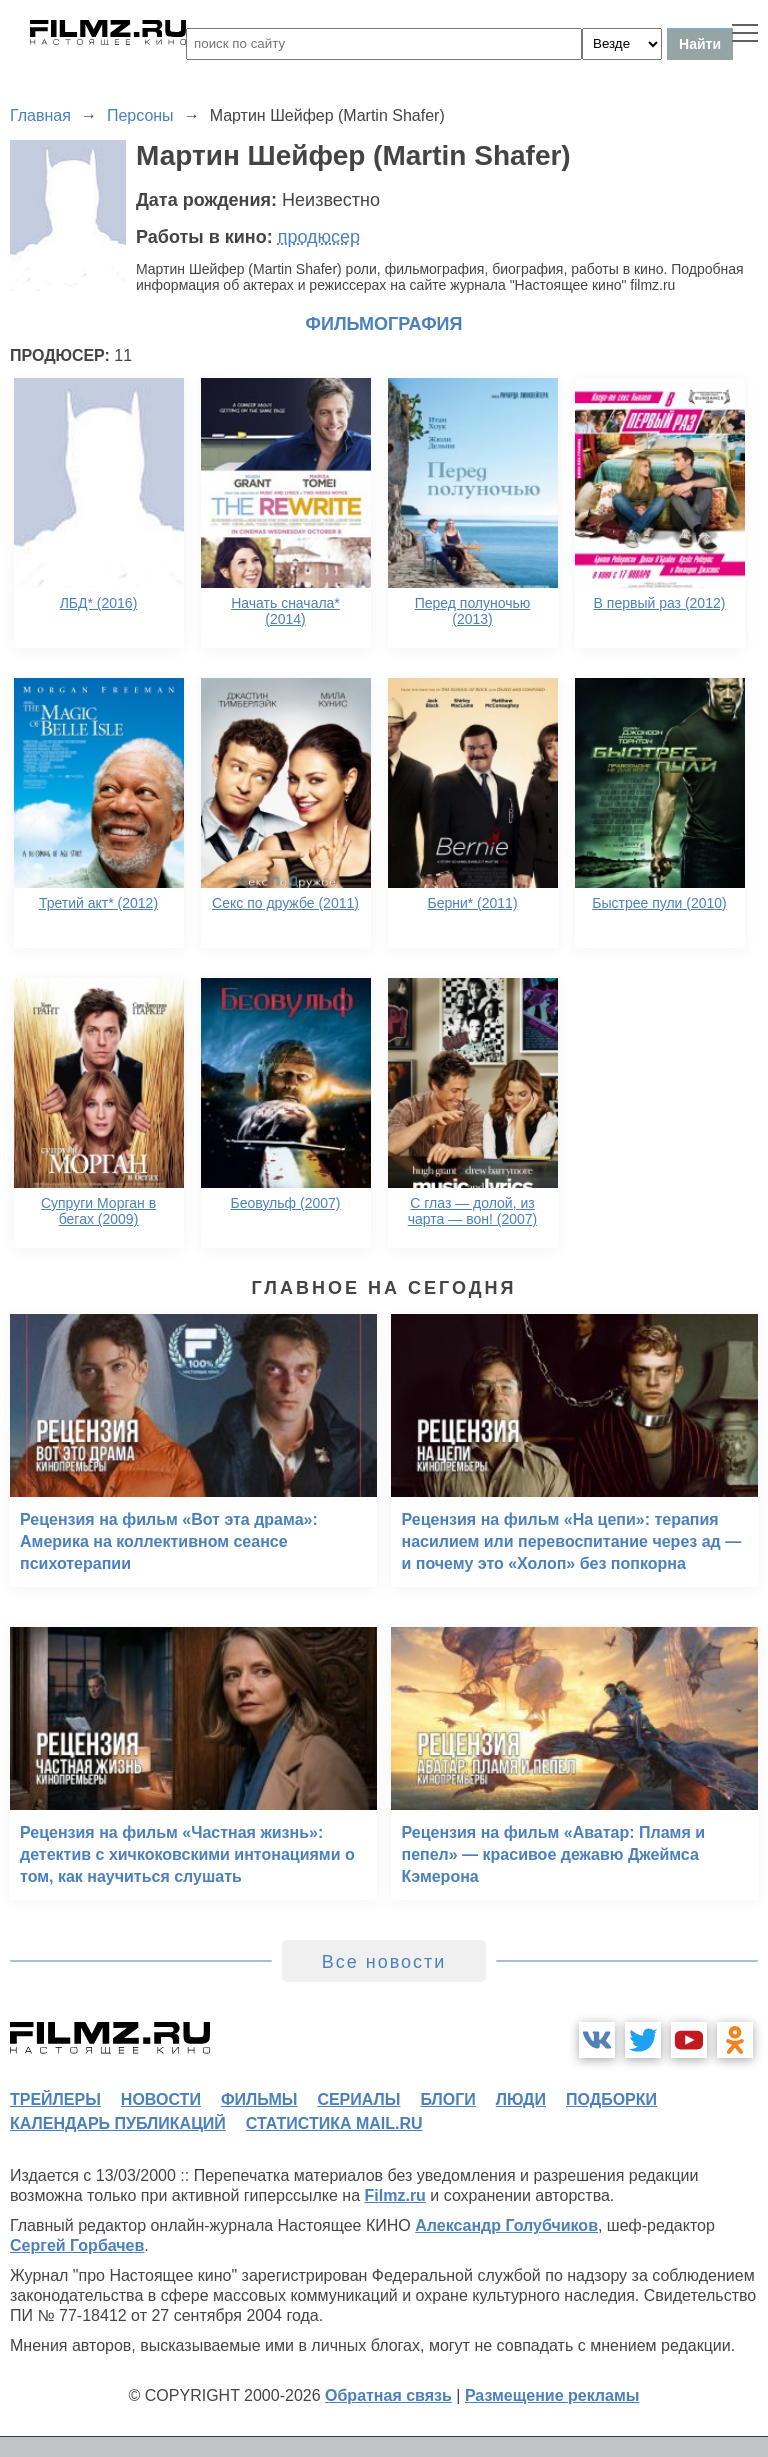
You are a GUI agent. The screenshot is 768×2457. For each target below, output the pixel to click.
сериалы (358, 2099)
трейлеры (55, 2099)
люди (521, 2099)
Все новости (384, 1962)
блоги (447, 2099)
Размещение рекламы (552, 2395)
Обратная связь (388, 2395)
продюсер (319, 237)
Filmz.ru (395, 2195)
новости (161, 2099)
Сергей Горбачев (77, 2245)
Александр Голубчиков (506, 2225)
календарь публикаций (118, 2123)
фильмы (259, 2099)
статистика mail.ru (334, 2123)
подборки (611, 2099)
